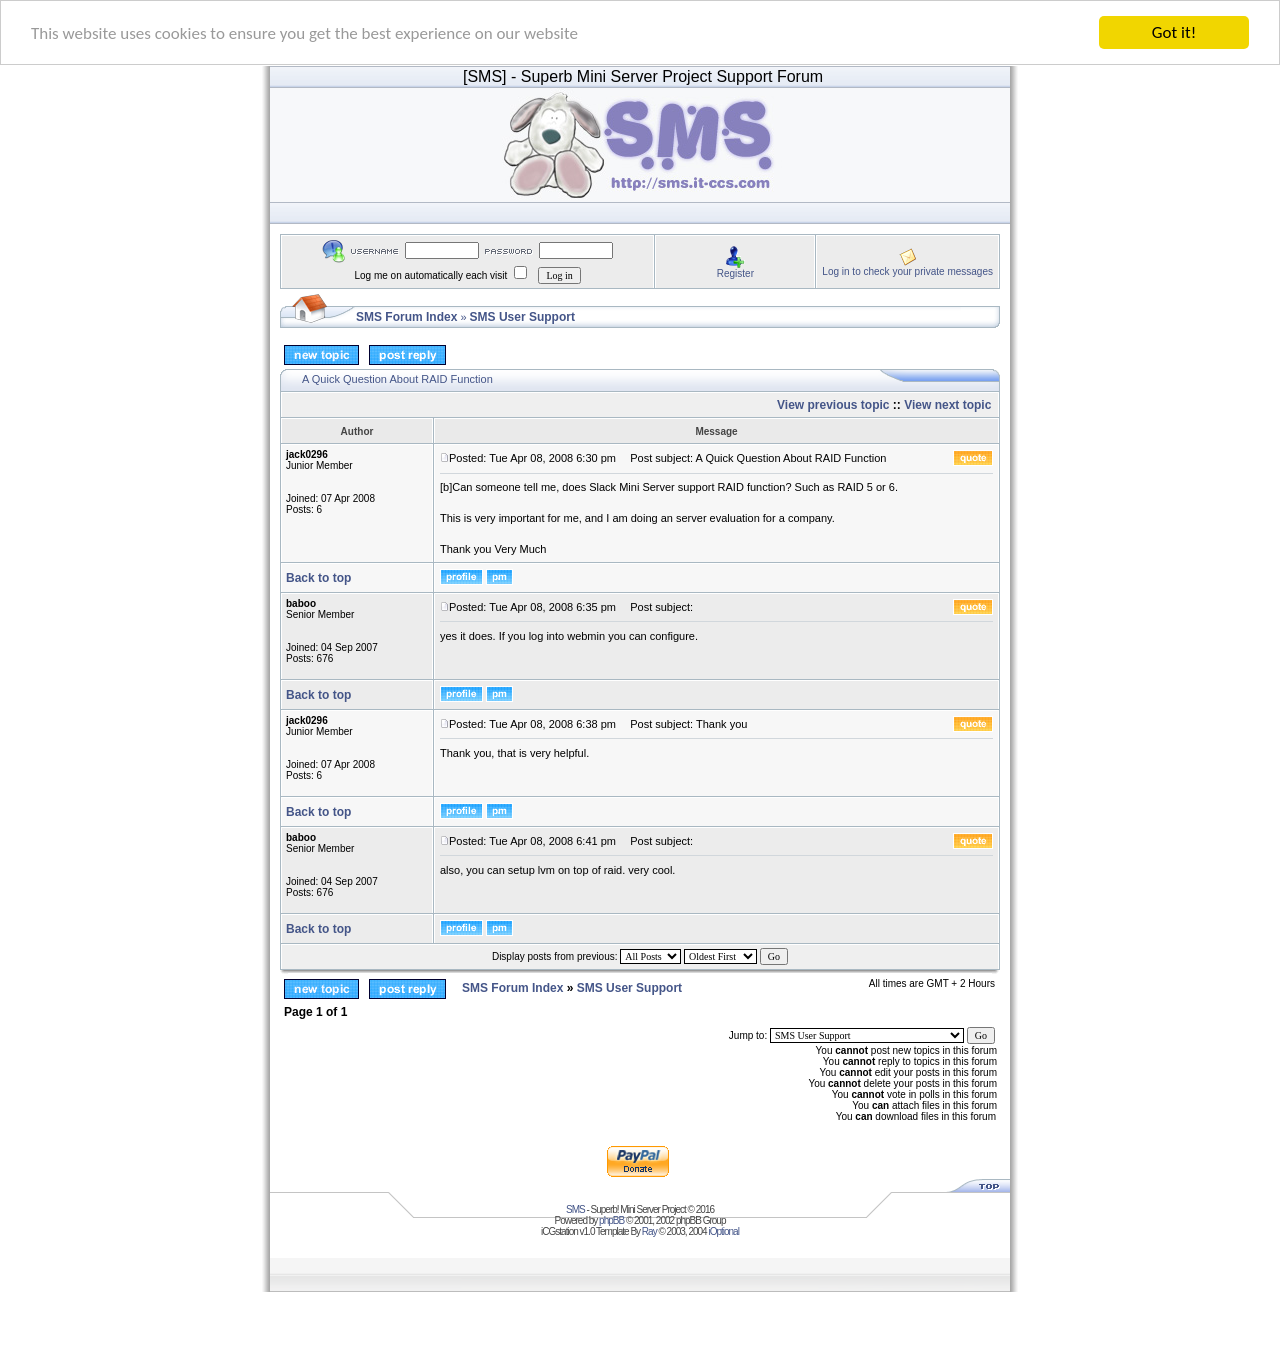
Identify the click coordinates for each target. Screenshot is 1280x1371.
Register (735, 272)
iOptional (723, 1231)
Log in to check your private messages (907, 270)
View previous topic (833, 405)
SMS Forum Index (406, 317)
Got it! (1174, 32)
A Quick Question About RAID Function (397, 379)
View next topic (947, 405)
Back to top (318, 578)
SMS (575, 1209)
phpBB (611, 1220)
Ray (649, 1231)
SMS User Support (522, 317)
